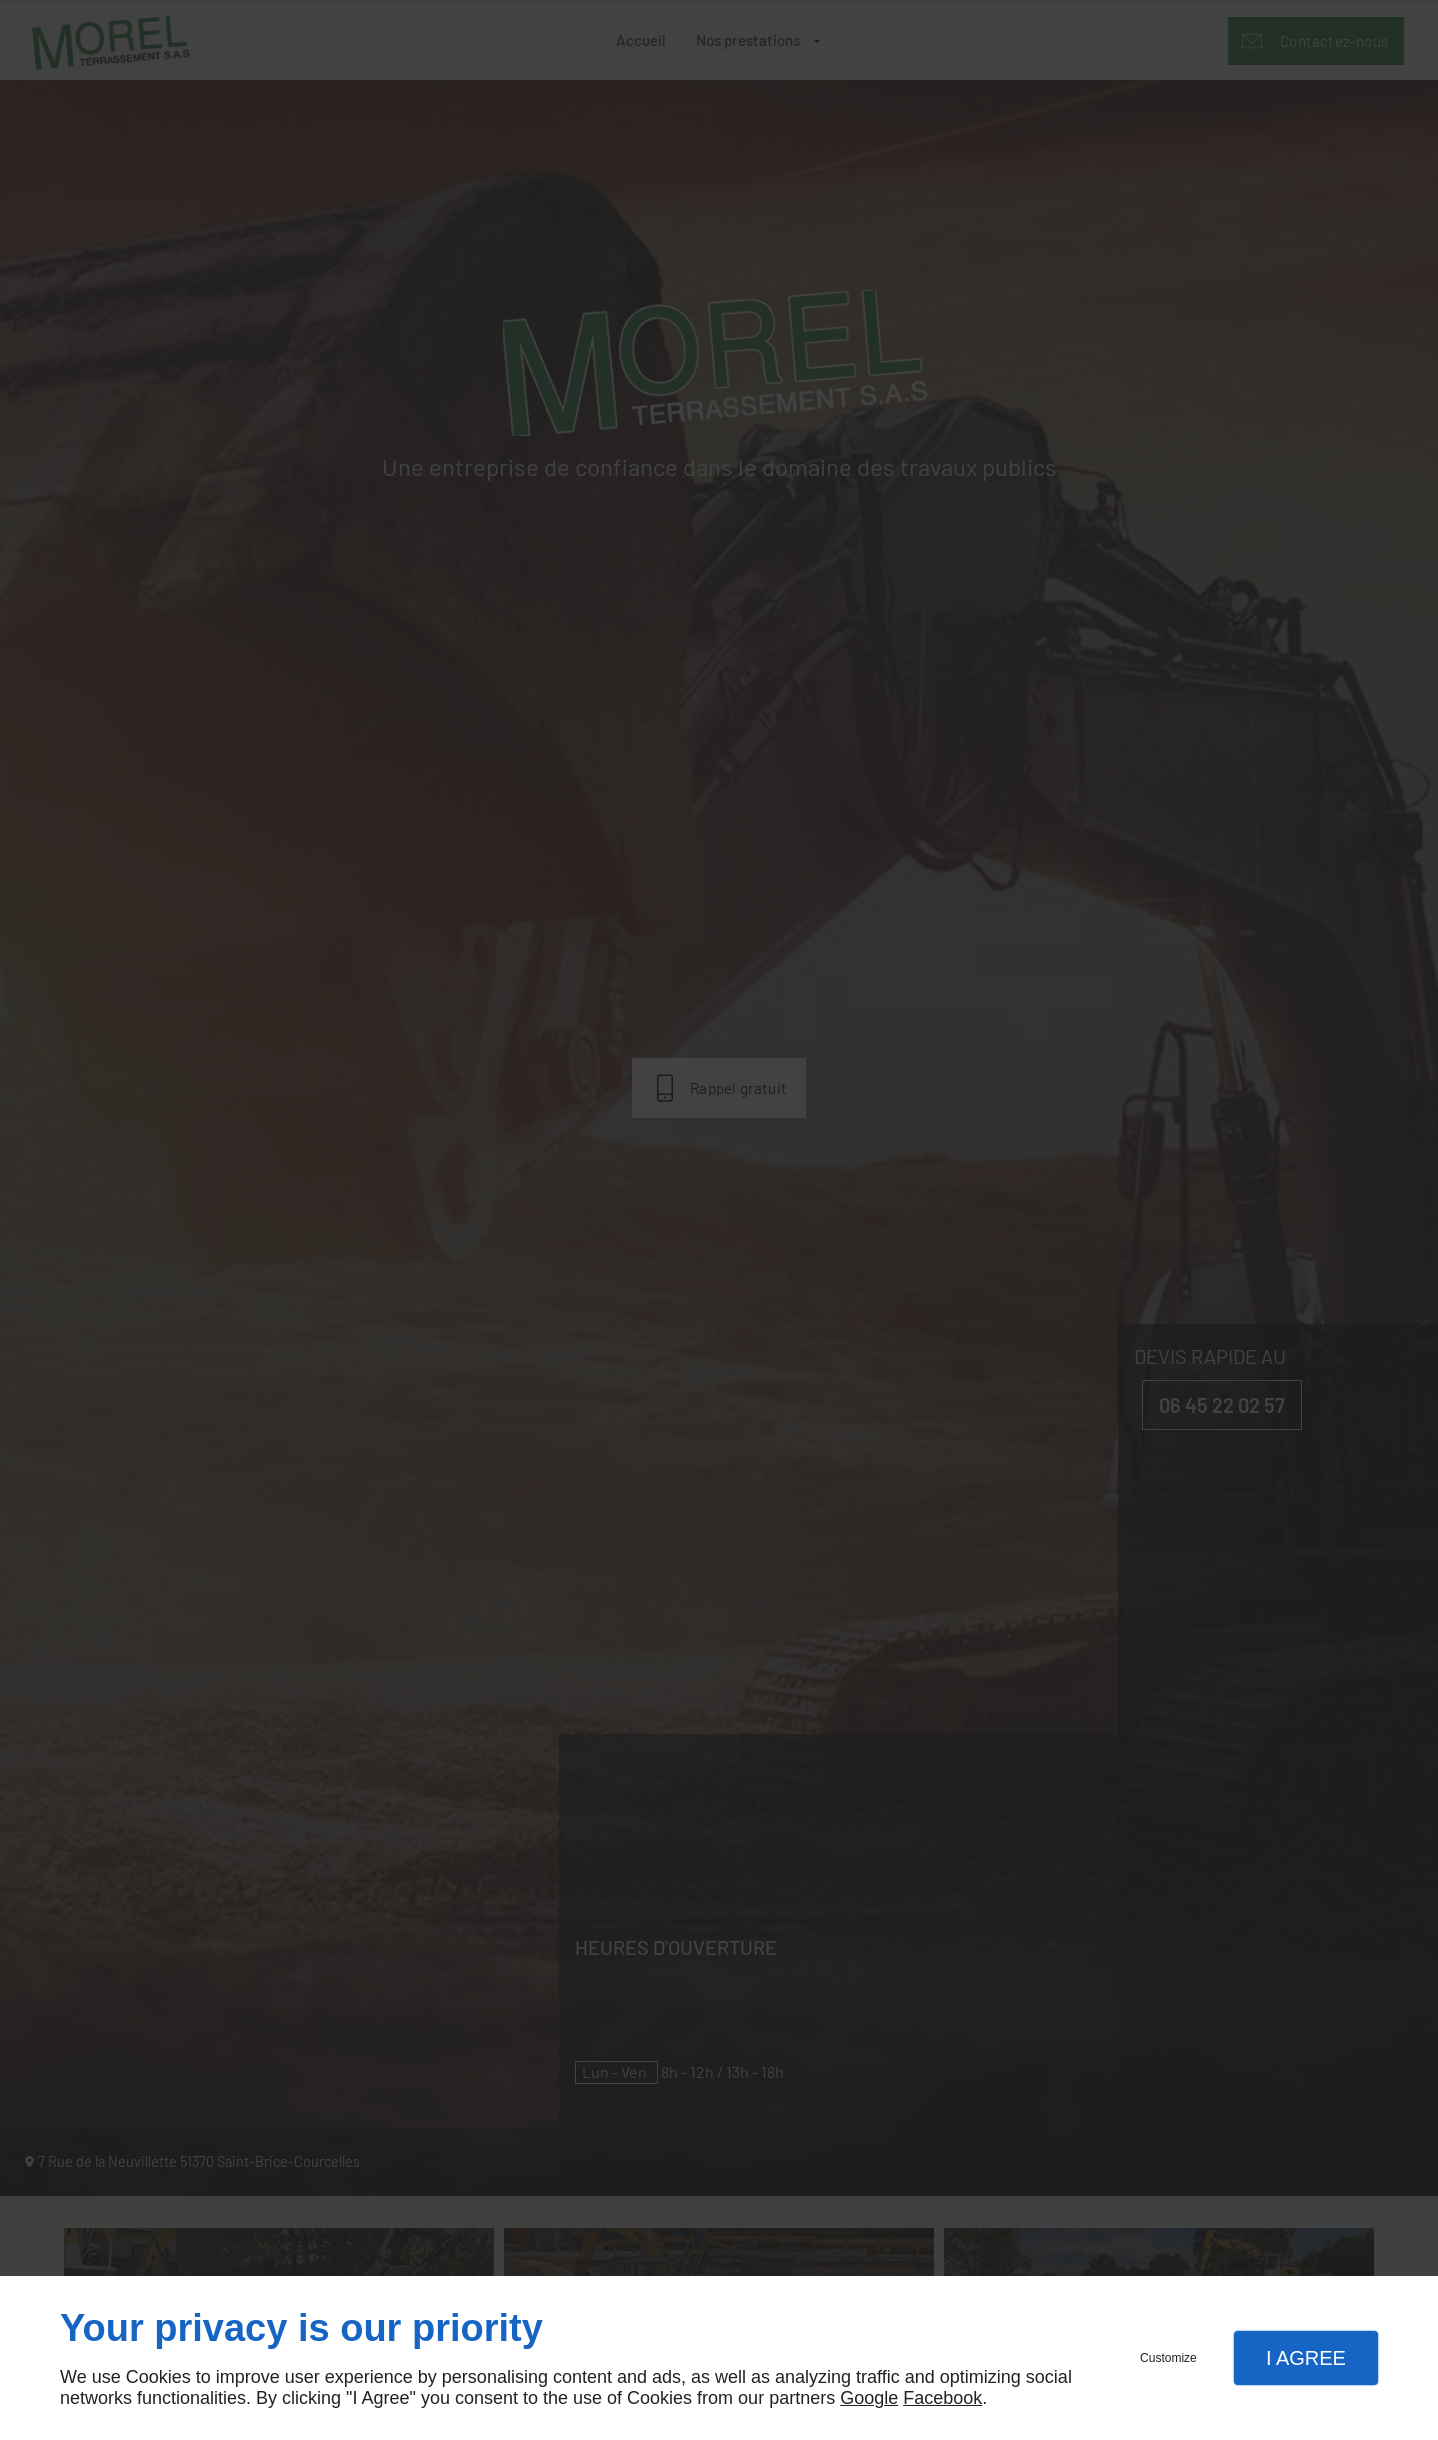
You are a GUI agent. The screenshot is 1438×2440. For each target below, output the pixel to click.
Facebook (942, 2398)
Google (869, 2398)
